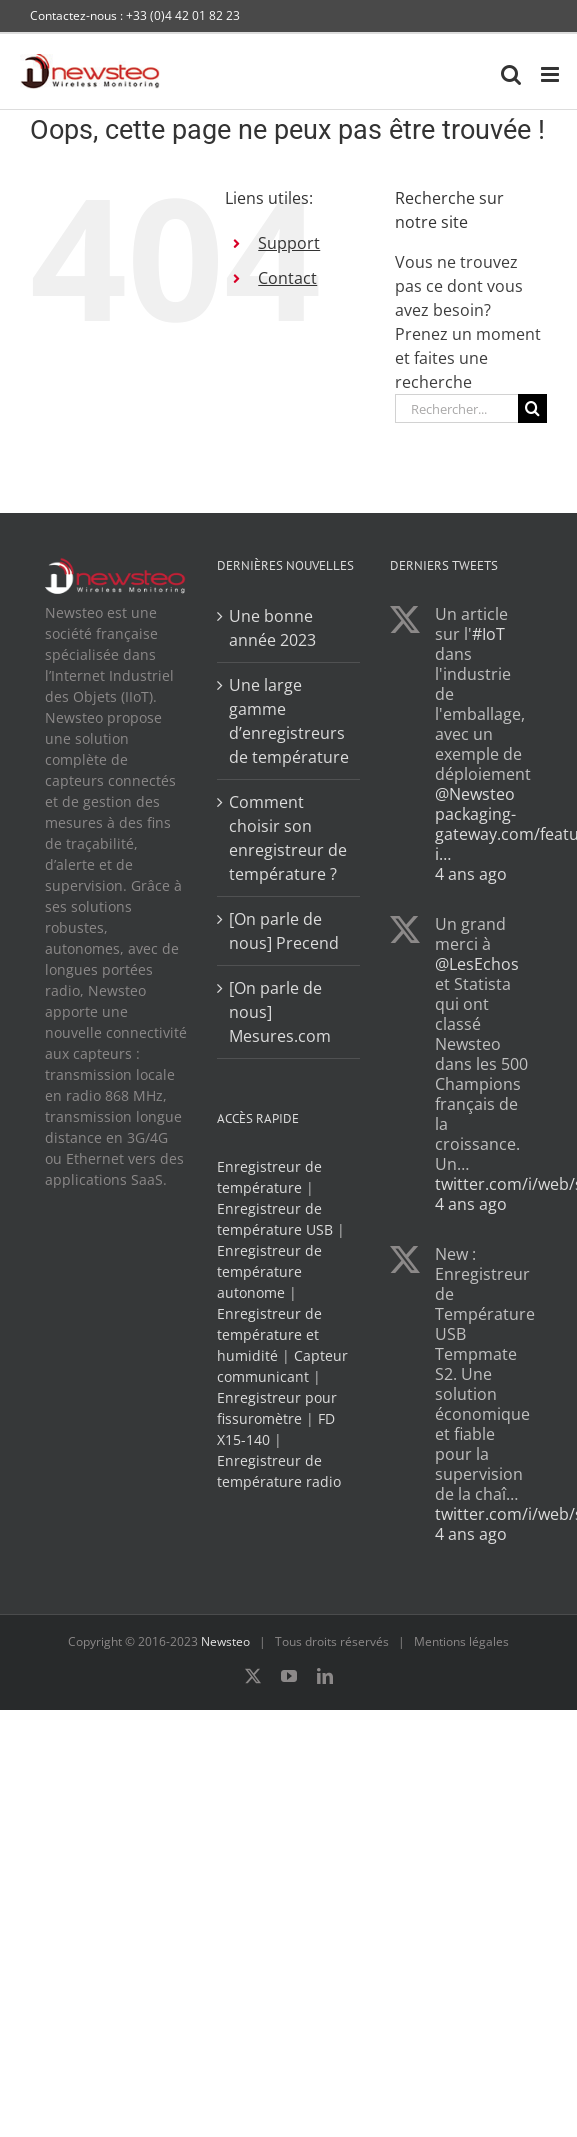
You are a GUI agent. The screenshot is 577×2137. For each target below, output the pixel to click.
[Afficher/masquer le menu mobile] (551, 74)
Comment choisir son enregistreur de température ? (288, 838)
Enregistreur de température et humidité (269, 1334)
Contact (287, 278)
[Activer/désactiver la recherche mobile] (511, 74)
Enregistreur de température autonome (269, 1271)
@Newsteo (475, 794)
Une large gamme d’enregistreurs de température (289, 721)
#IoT (488, 634)
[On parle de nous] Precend (284, 931)
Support (289, 243)
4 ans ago (471, 874)
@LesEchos (477, 964)
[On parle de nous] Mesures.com (280, 1012)
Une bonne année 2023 (272, 628)
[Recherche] (532, 408)
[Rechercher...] (456, 408)
